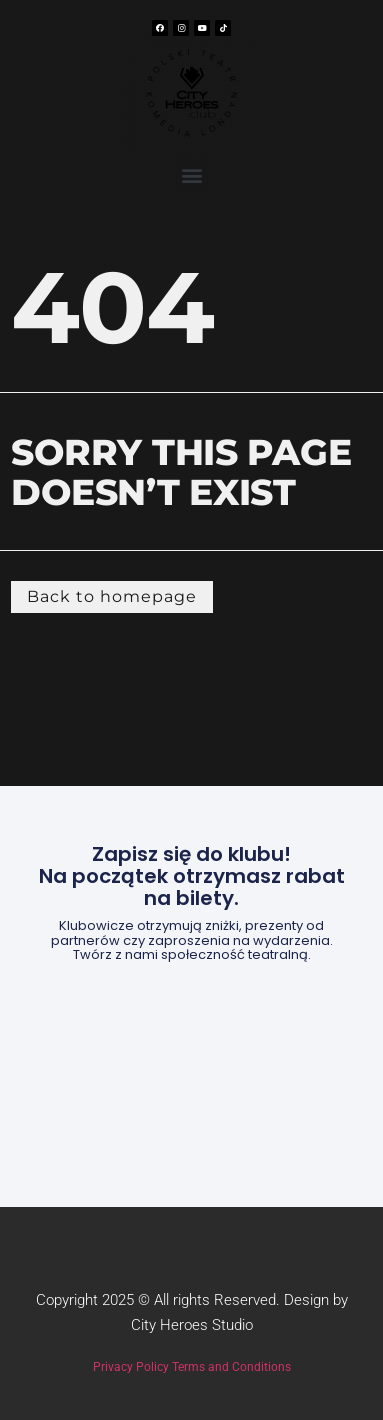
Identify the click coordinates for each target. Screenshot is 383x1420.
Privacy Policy (131, 1367)
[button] (191, 174)
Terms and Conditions (231, 1367)
